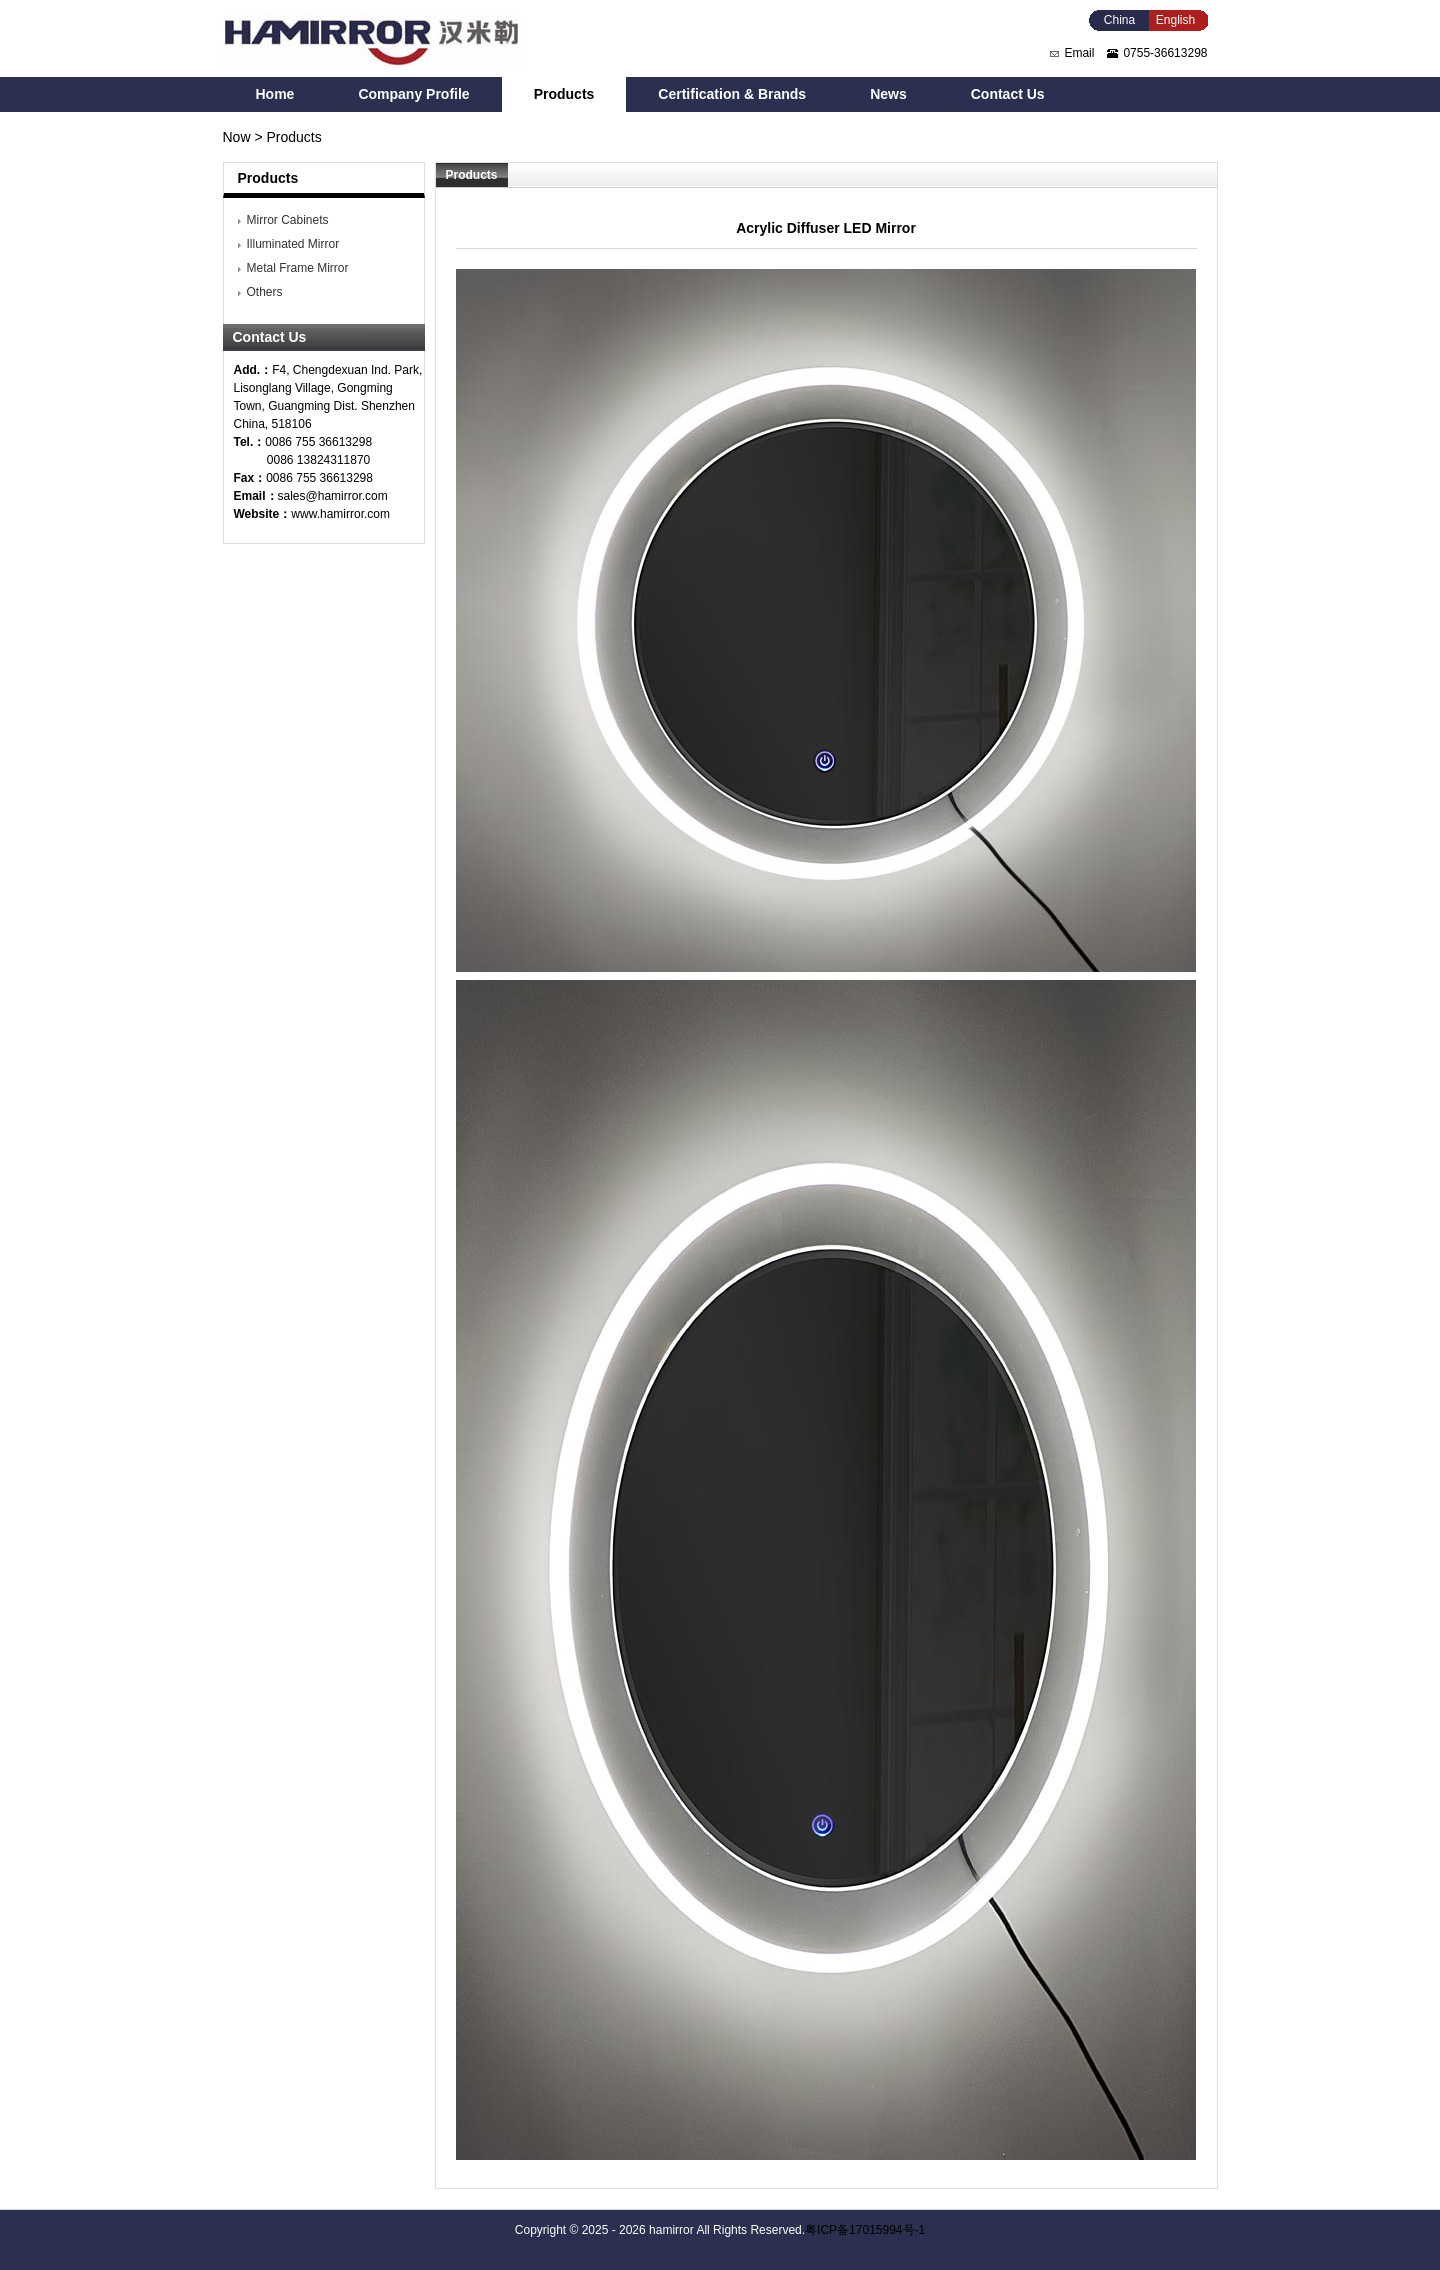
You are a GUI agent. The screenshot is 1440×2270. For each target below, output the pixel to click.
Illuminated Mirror (293, 244)
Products (564, 94)
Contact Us (1008, 94)
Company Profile (413, 94)
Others (265, 292)
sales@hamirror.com (333, 496)
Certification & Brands (732, 94)
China (1119, 20)
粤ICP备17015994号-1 (865, 2230)
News (888, 94)
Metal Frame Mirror (298, 268)
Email (1079, 53)
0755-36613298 (1165, 53)
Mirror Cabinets (288, 220)
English (1175, 20)
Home (275, 94)
